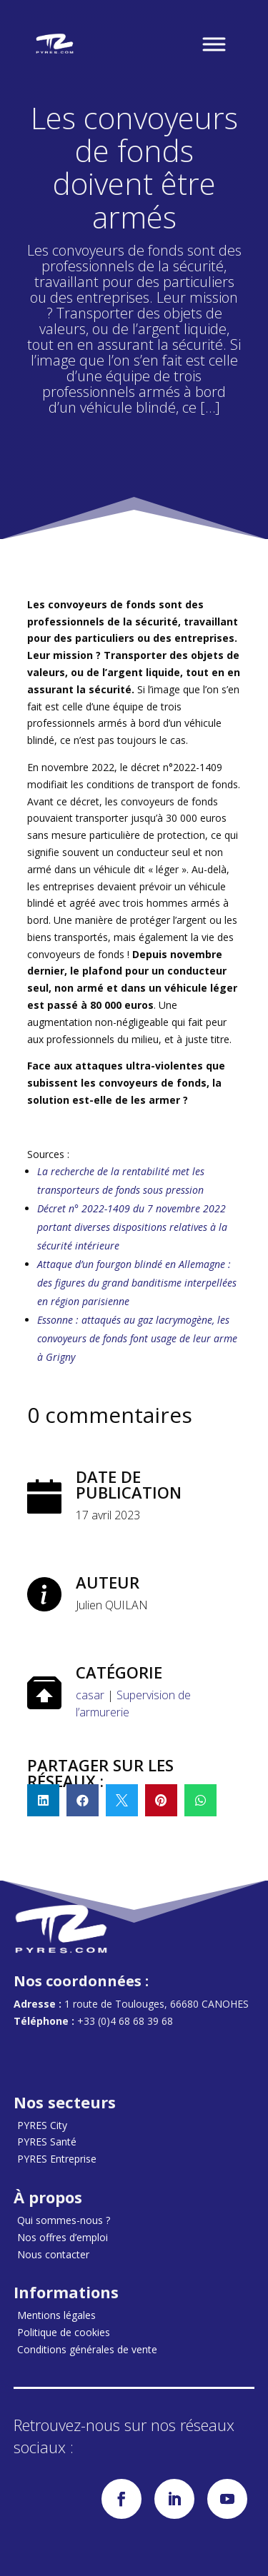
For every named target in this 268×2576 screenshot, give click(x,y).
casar (90, 1695)
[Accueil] (55, 43)
